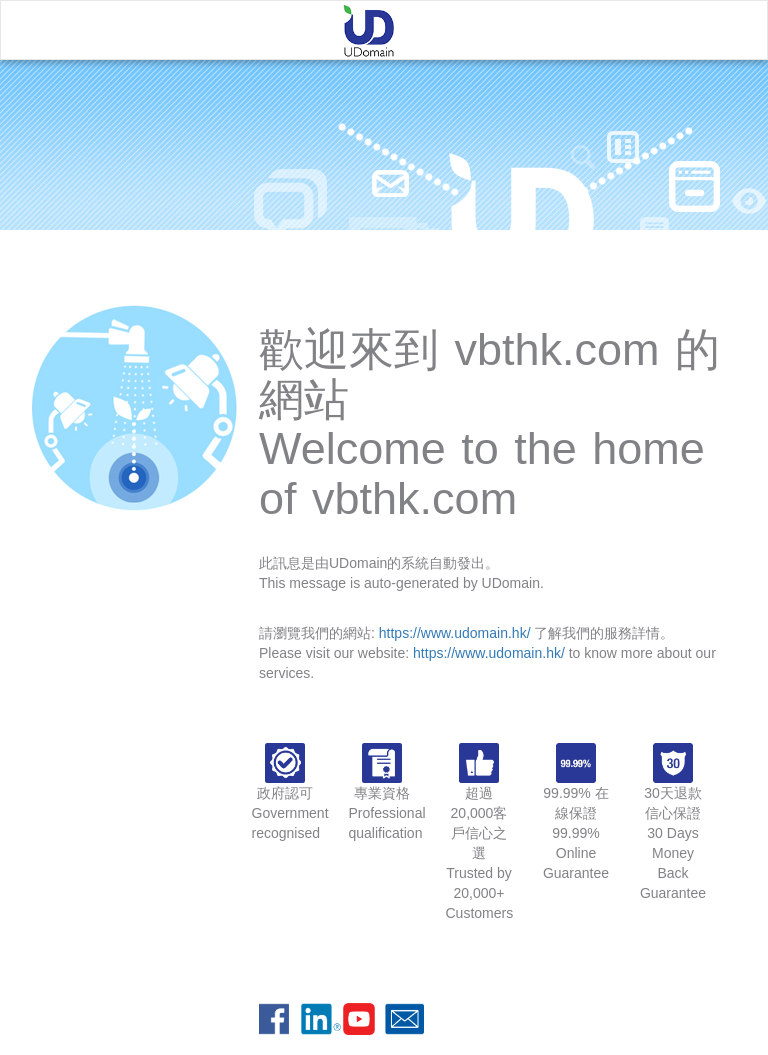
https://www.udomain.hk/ (455, 633)
